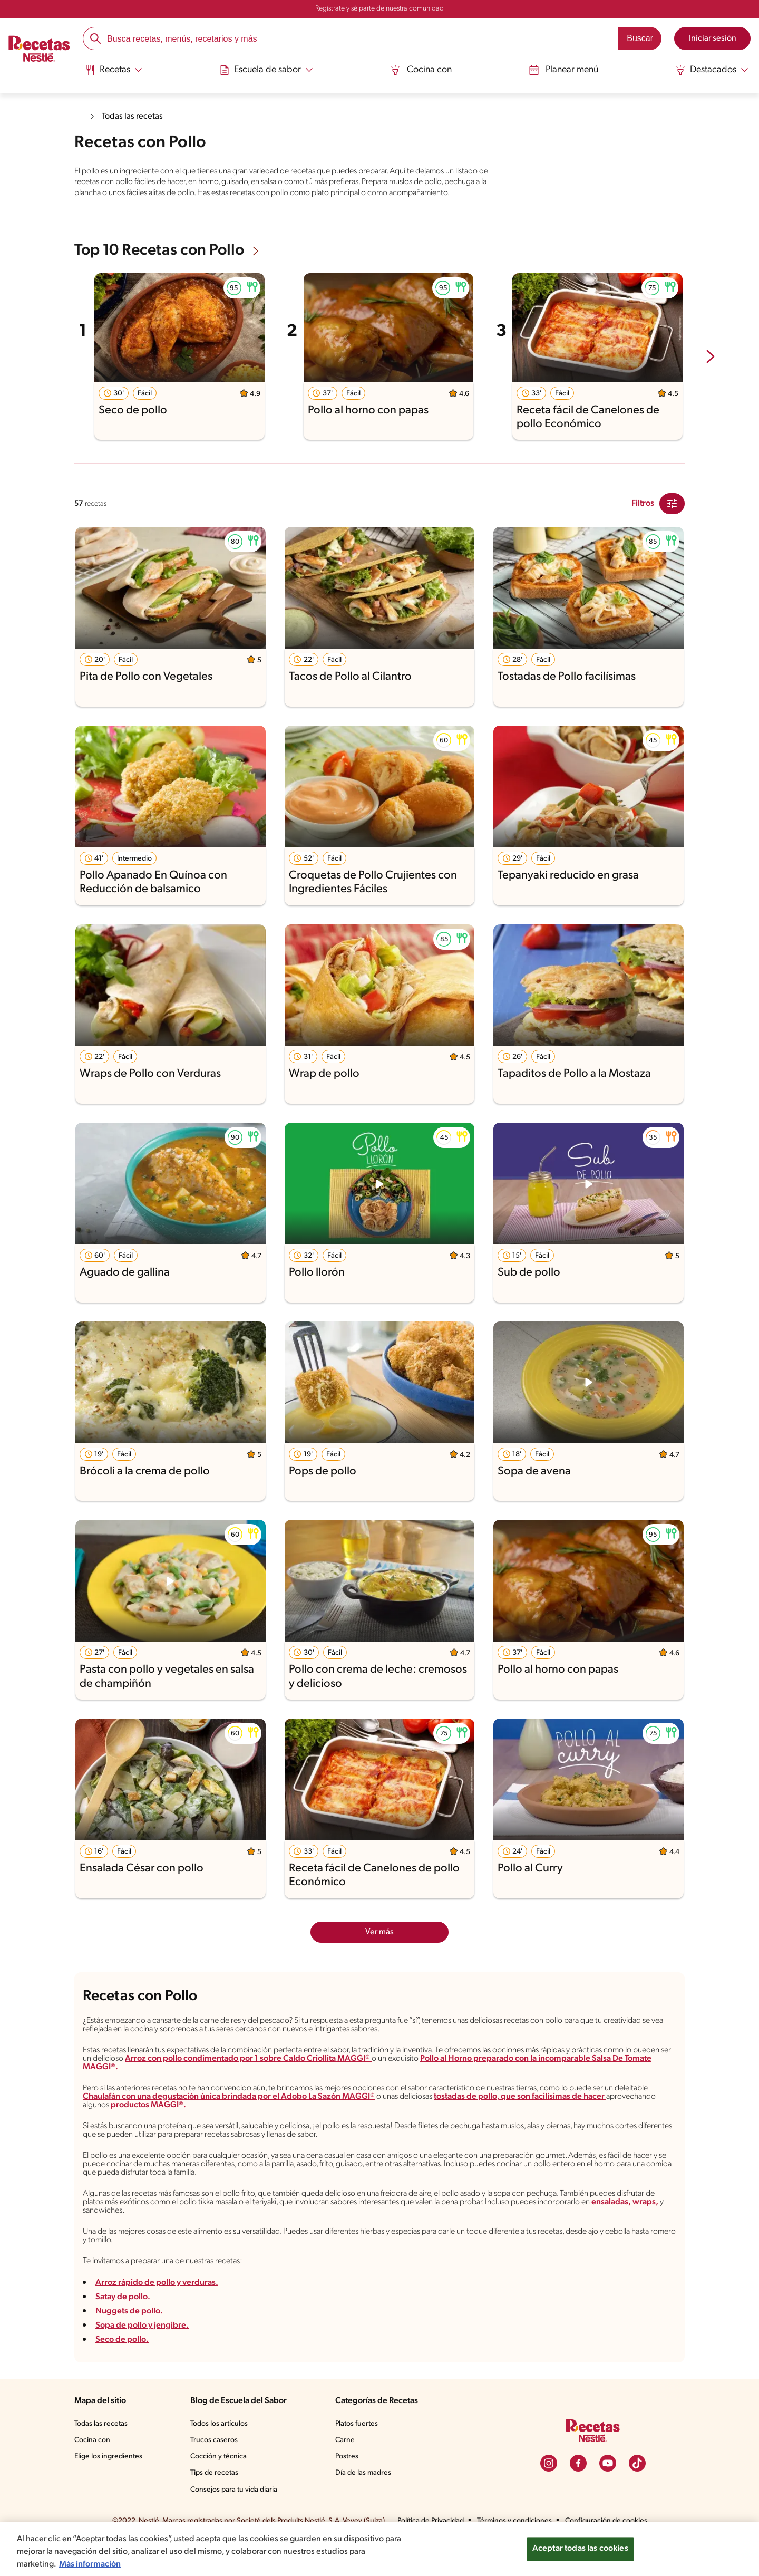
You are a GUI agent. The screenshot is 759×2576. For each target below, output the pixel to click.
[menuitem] (116, 74)
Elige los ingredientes (109, 2490)
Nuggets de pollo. (128, 2344)
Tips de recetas (215, 2506)
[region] (379, 2549)
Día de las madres (366, 2506)
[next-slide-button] (710, 367)
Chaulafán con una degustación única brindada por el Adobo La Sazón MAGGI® (283, 2115)
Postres (348, 2490)
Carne (346, 2473)
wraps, (196, 2239)
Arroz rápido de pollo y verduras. (156, 2315)
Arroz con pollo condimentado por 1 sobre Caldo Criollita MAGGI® (367, 2074)
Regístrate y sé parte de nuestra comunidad (379, 9)
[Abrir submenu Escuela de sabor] (268, 70)
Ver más (379, 1941)
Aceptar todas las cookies (580, 2548)
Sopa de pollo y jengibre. (141, 2359)
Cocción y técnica (219, 2490)
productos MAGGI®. (232, 2125)
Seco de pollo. (122, 2373)
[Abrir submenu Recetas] (116, 70)
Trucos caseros (215, 2473)
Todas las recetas (135, 116)
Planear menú (562, 69)
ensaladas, (161, 2239)
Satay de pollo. (123, 2330)
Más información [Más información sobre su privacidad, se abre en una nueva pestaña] (90, 2564)
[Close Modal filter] (672, 513)
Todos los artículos (220, 2457)
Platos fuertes (358, 2457)
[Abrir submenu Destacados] (710, 70)
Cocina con (421, 69)
